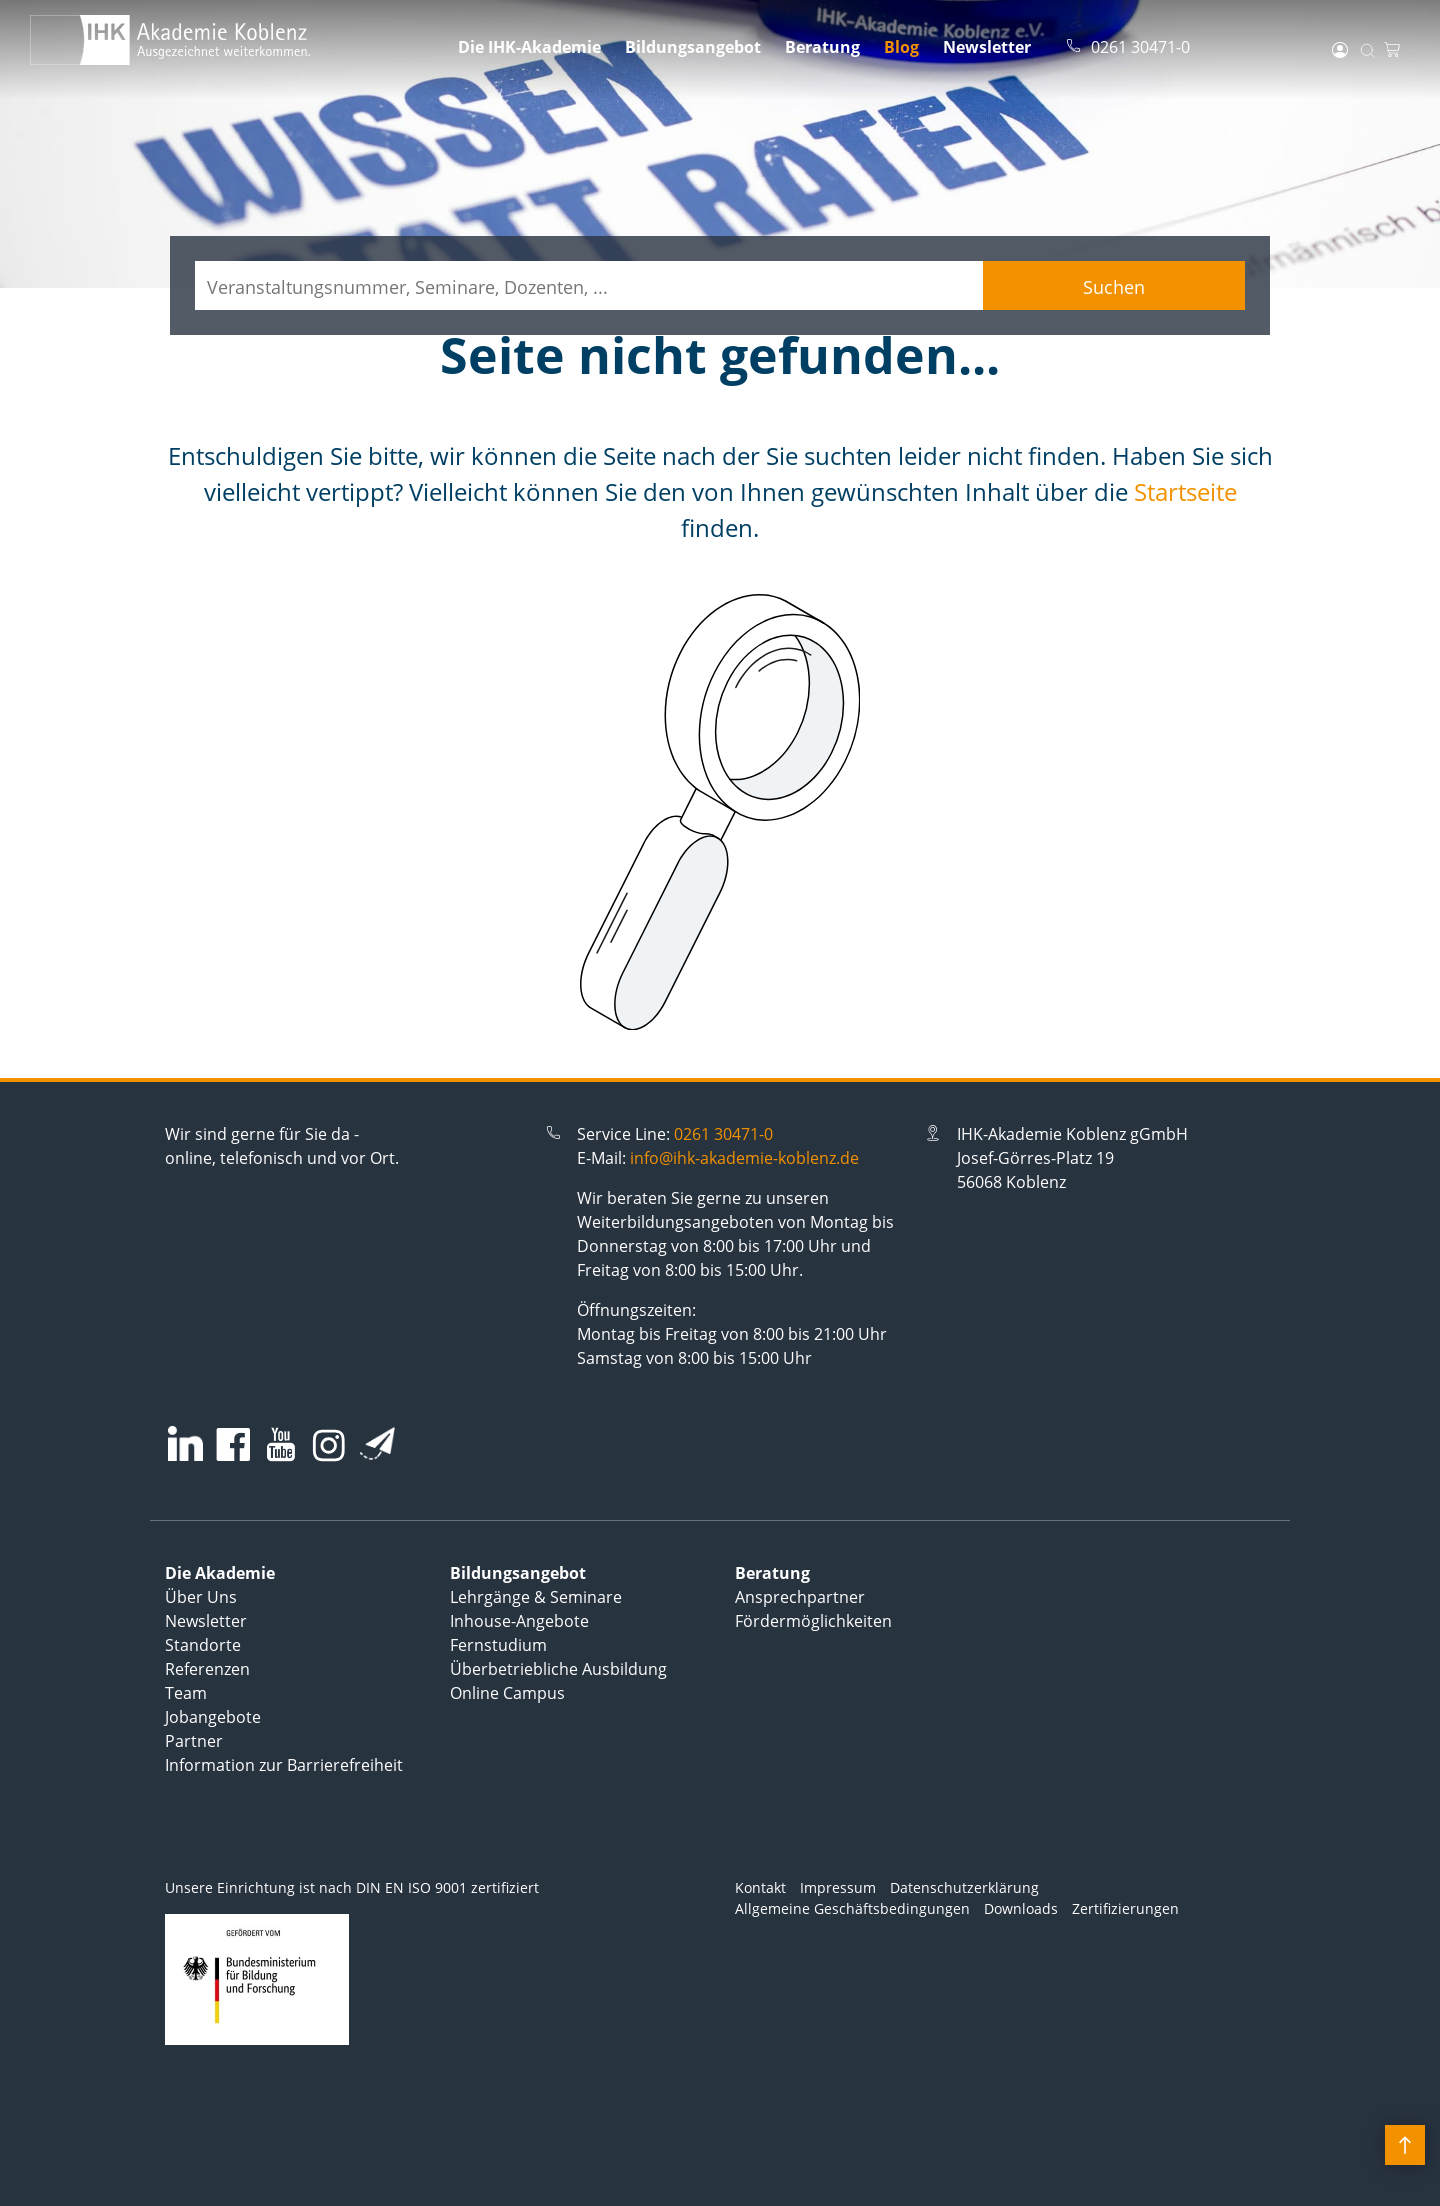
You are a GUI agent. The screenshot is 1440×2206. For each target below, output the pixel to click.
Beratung (822, 47)
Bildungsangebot (693, 47)
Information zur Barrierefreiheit (284, 1765)
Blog (901, 47)
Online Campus (507, 1693)
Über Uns (201, 1597)
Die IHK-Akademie (529, 47)
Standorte (203, 1645)
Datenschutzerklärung (964, 1887)
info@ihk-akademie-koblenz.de (744, 1158)
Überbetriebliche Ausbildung (558, 1669)
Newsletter (987, 47)
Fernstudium (498, 1645)
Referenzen (207, 1669)
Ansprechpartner (800, 1597)
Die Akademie (220, 1573)
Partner (194, 1741)
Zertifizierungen (1125, 1908)
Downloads (1021, 1908)
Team (186, 1693)
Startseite (1185, 491)
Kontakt (760, 1887)
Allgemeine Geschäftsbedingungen (852, 1908)
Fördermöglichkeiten (813, 1621)
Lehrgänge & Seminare (536, 1597)
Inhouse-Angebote (519, 1621)
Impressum (838, 1887)
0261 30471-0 (723, 1134)
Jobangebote (213, 1717)
